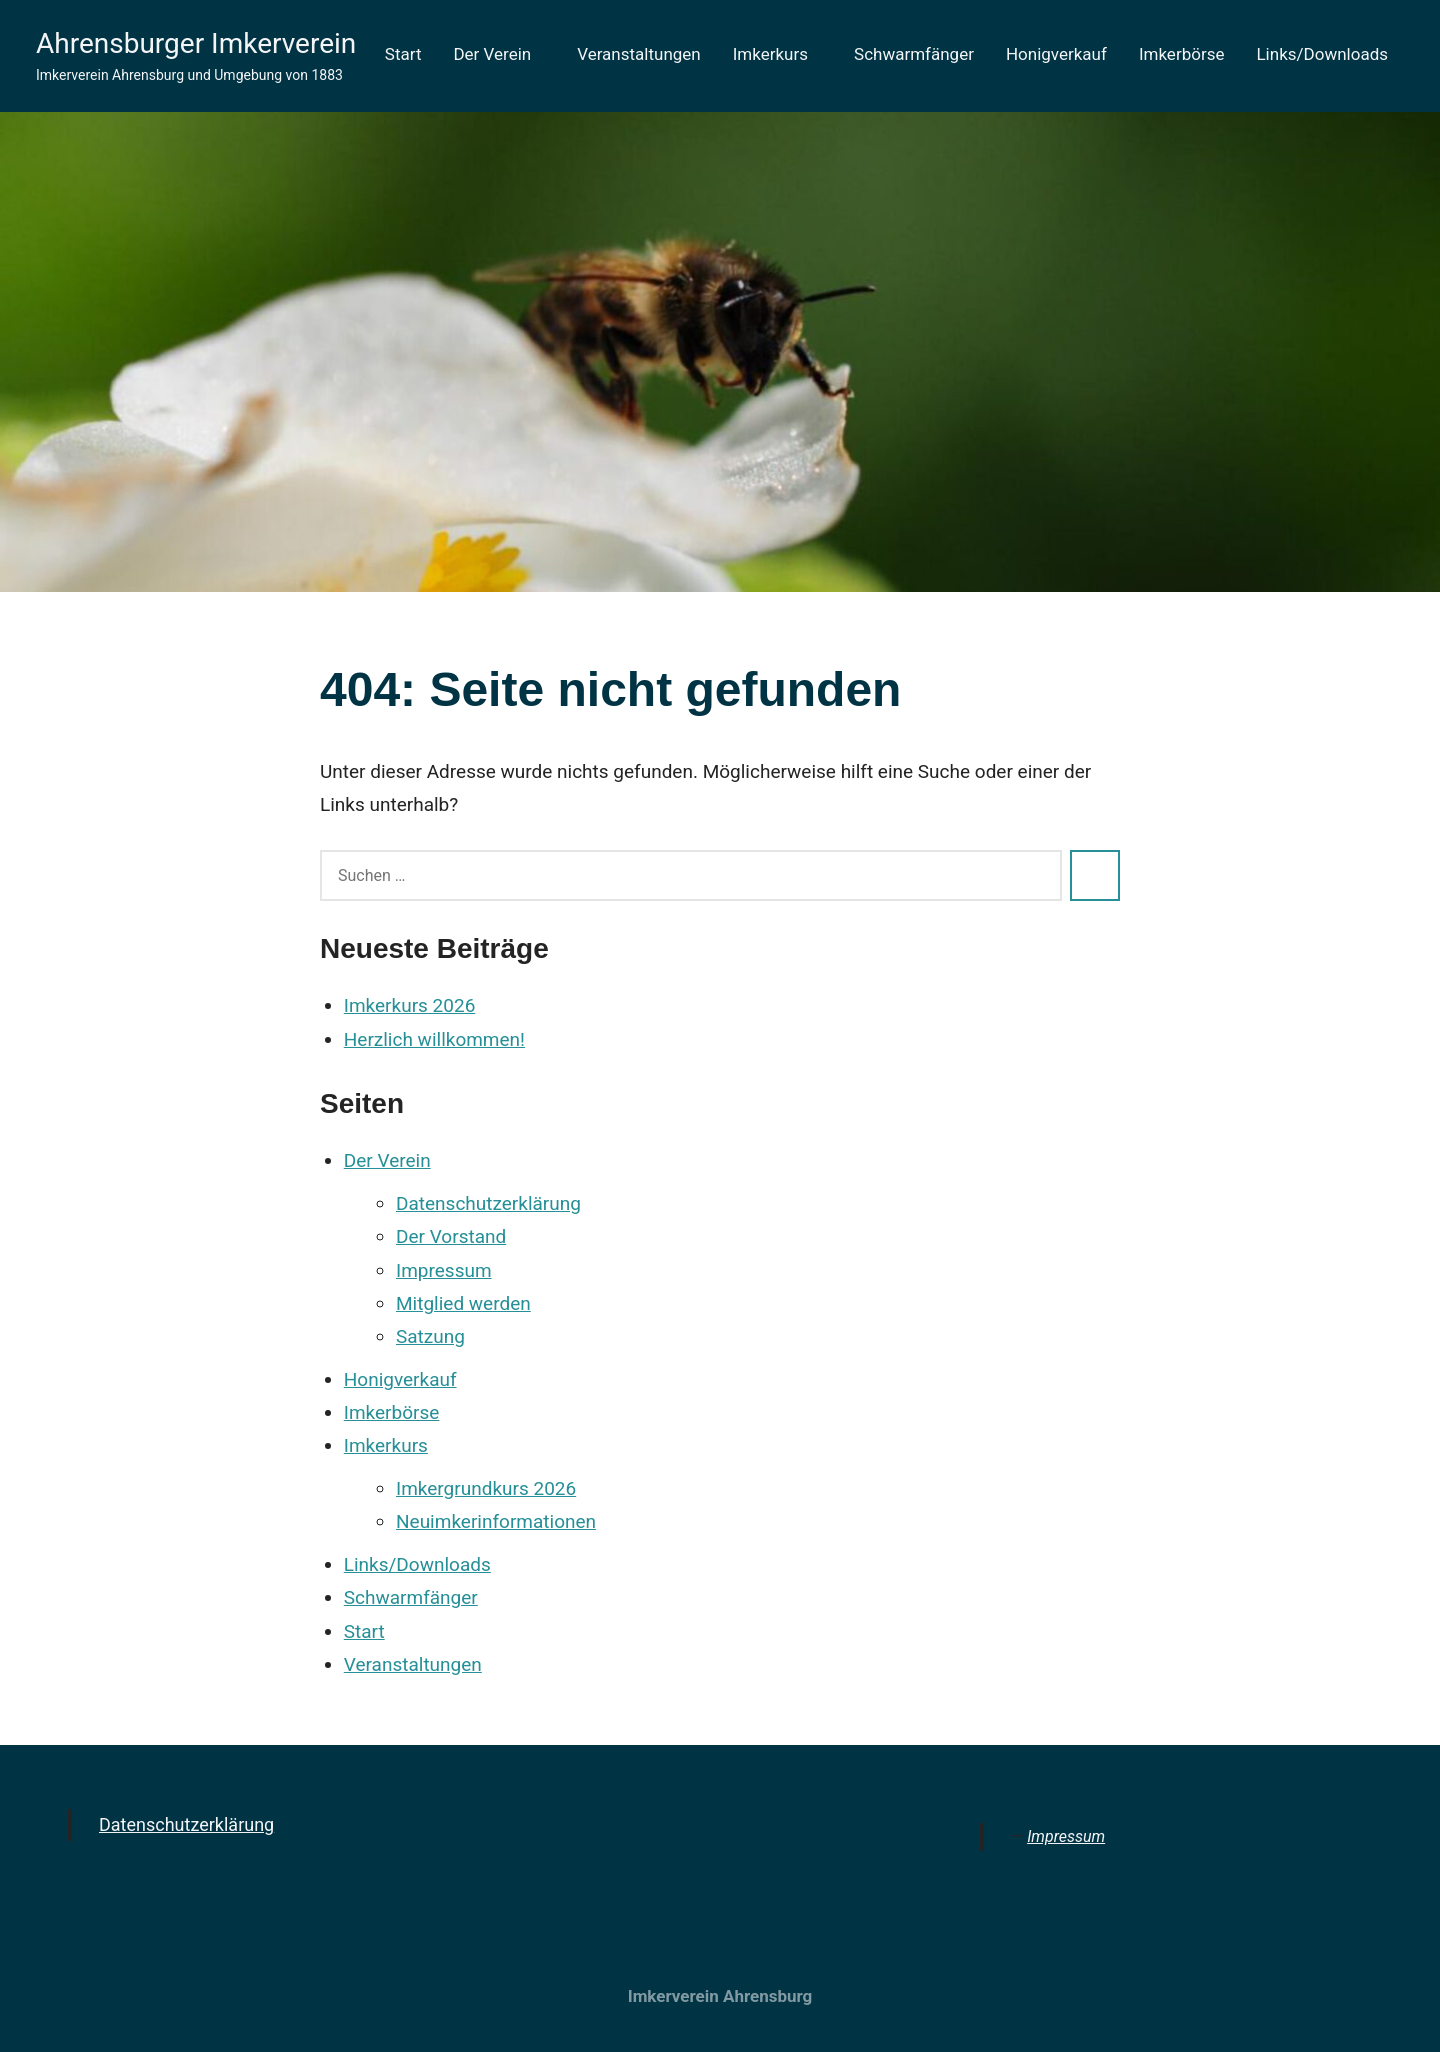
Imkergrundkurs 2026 (486, 1488)
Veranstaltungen (639, 54)
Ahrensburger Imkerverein (196, 43)
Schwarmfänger (914, 54)
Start (403, 54)
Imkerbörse (1182, 54)
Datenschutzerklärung (488, 1203)
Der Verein (499, 54)
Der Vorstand (451, 1236)
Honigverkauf (1056, 54)
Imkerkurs (777, 54)
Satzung (430, 1336)
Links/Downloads (1322, 54)
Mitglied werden (463, 1303)
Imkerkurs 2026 (410, 1005)
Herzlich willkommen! (434, 1039)
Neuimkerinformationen (496, 1521)
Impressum (444, 1270)
